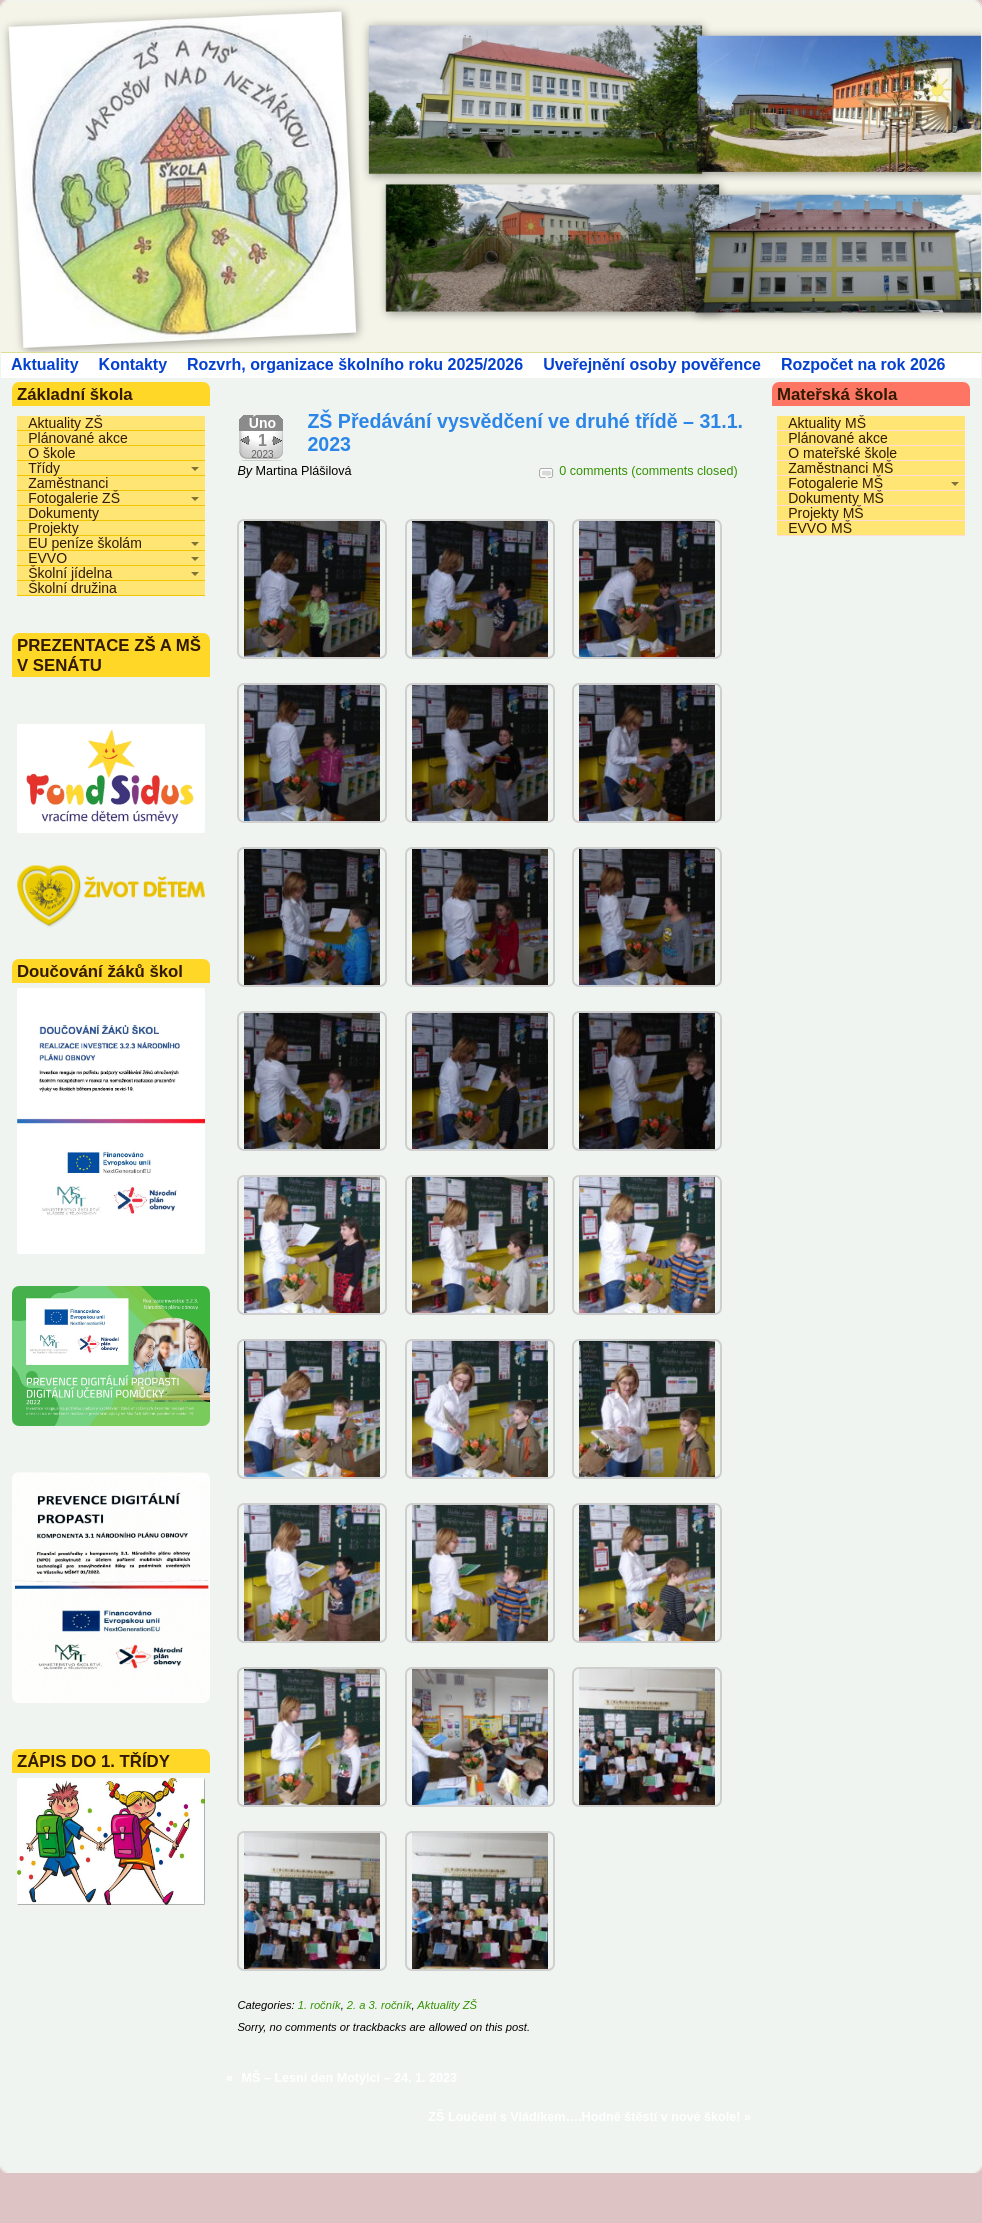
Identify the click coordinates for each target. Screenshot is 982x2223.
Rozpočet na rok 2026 (863, 364)
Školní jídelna (70, 573)
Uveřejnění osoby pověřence (652, 364)
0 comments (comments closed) (648, 471)
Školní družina (72, 588)
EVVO (47, 558)
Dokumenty (63, 513)
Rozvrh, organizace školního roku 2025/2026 (355, 364)
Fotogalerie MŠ (835, 483)
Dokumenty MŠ (836, 498)
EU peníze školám (85, 543)
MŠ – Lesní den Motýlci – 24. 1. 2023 (350, 2078)
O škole (51, 453)
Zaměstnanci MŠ (840, 468)
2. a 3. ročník (379, 2005)
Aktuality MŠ (827, 423)
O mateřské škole (842, 453)
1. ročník (319, 2005)
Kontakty (133, 364)
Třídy (44, 468)
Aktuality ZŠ (65, 423)
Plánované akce (78, 438)
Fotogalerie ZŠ (74, 498)
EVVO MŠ (820, 528)
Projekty (53, 528)
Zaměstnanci (68, 483)
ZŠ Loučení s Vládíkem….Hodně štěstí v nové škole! (584, 2117)
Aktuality (45, 364)
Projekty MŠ (825, 513)
